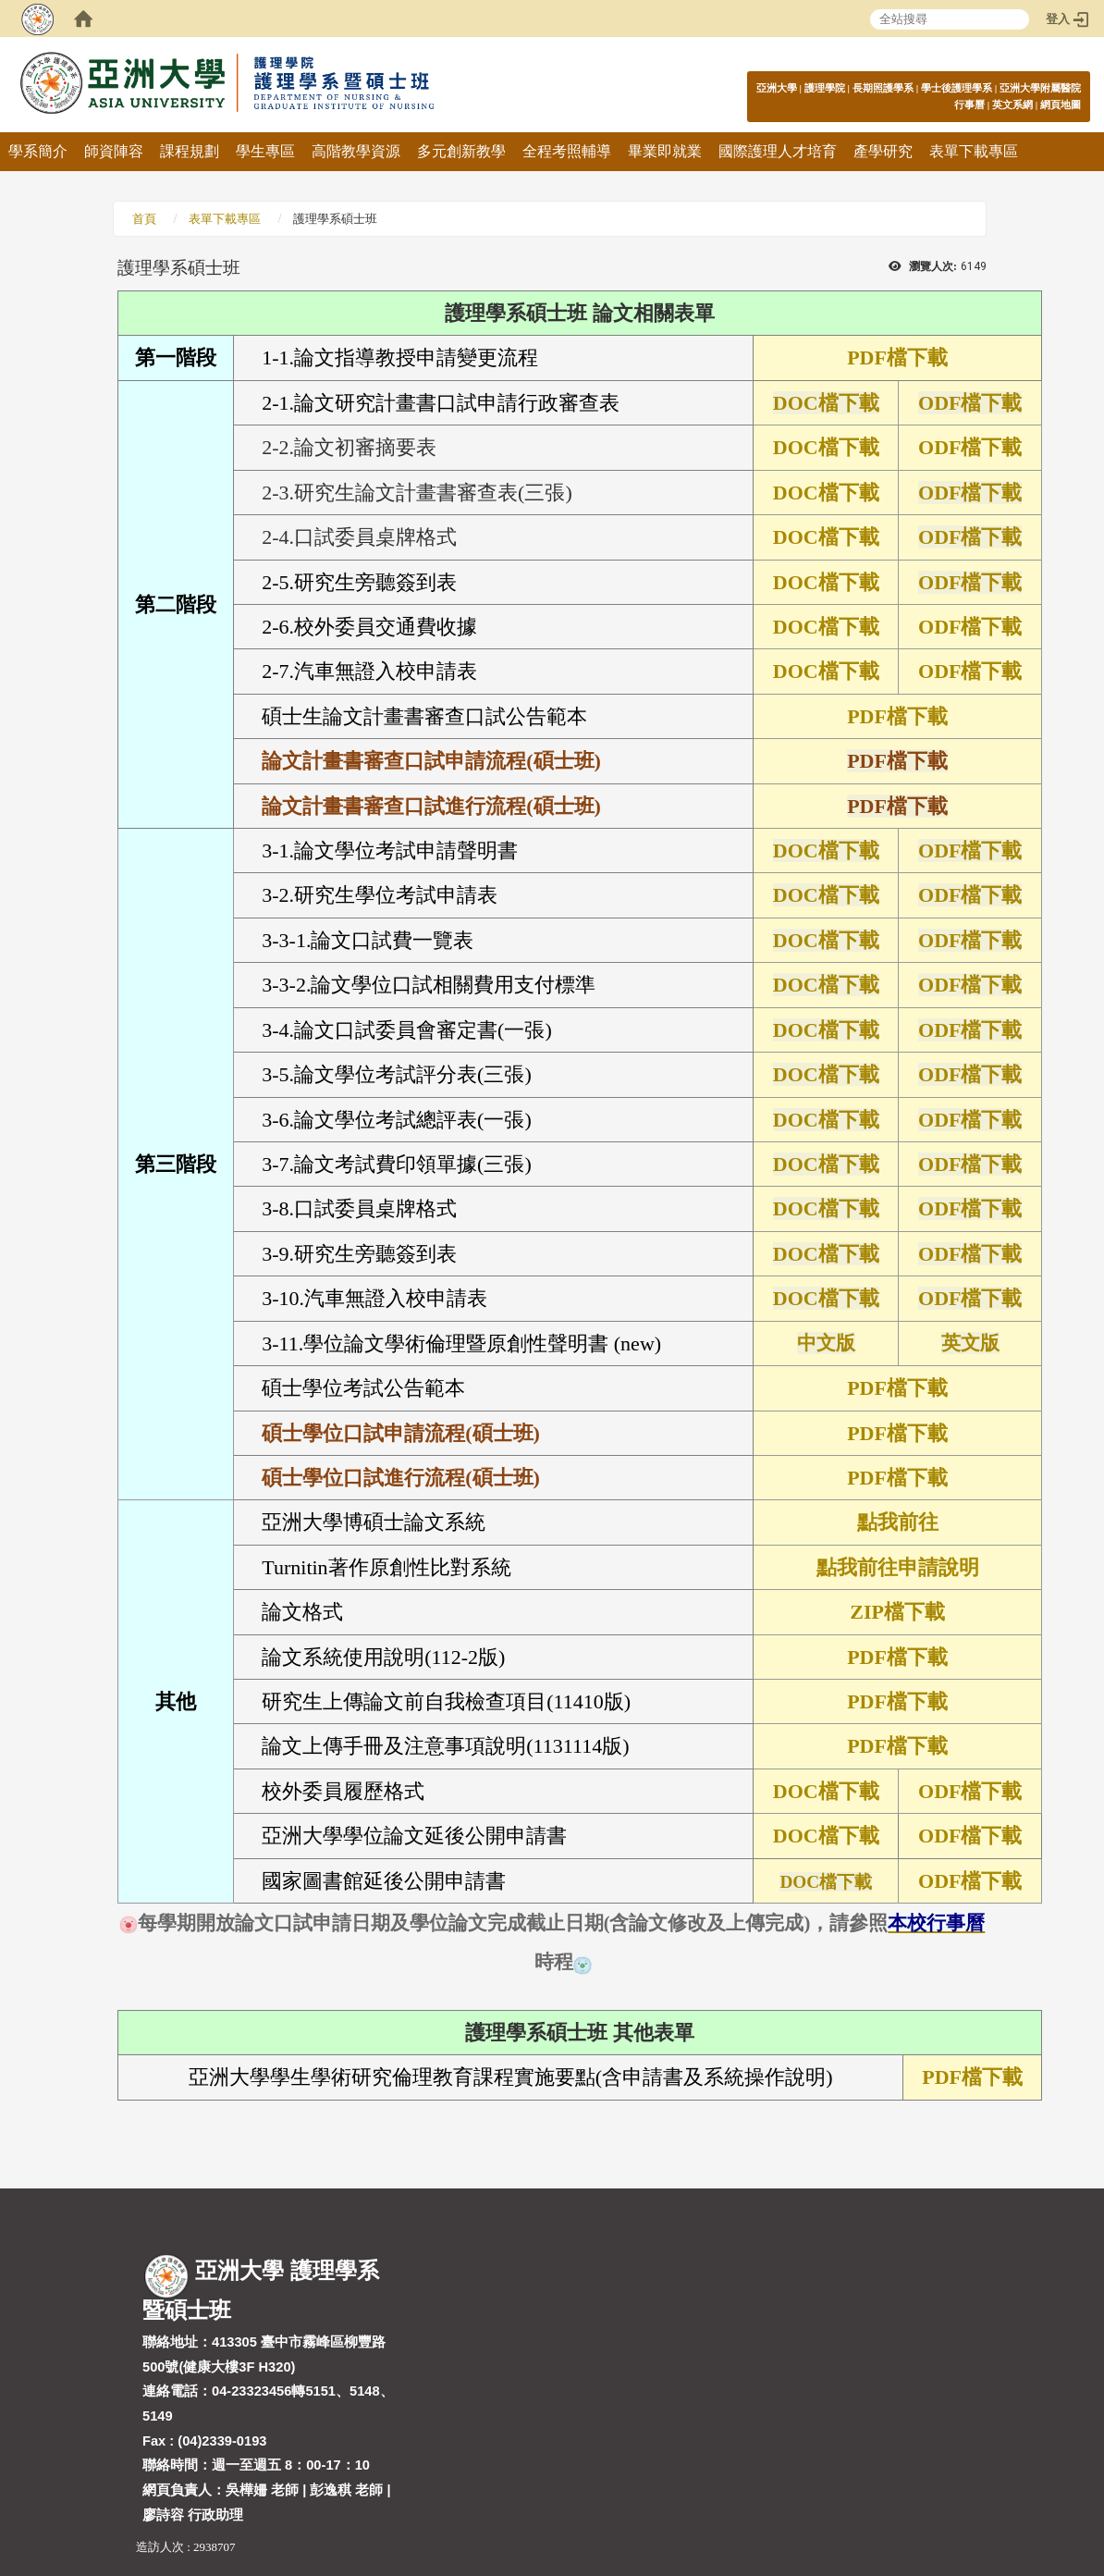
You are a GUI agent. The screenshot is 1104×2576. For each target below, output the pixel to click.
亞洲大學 (776, 87)
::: (1071, 87)
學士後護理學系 (956, 87)
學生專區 (265, 151)
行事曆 (969, 104)
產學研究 (883, 151)
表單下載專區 (973, 151)
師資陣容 (113, 151)
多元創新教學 (461, 151)
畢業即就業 (665, 151)
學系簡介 (37, 151)
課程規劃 (189, 151)
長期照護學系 (883, 87)
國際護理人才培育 (777, 151)
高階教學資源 (356, 151)
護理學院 (824, 87)
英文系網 (1012, 104)
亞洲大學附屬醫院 (1040, 87)
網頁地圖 (1060, 104)
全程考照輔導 (566, 151)
